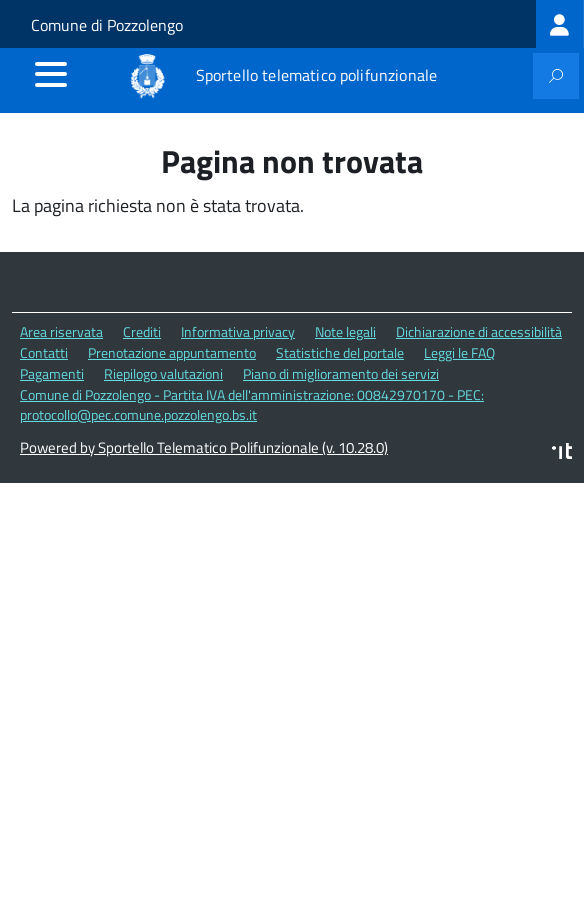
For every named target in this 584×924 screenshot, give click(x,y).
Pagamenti (52, 373)
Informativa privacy (238, 331)
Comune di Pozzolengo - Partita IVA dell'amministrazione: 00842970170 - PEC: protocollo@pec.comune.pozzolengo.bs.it (252, 405)
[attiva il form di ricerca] (556, 76)
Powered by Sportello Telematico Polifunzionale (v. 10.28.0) (204, 447)
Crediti (142, 331)
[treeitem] (560, 24)
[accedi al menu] (51, 74)
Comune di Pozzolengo (107, 25)
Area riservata (61, 331)
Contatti (44, 352)
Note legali (345, 331)
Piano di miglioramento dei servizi (341, 373)
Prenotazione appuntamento (172, 352)
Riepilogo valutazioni (163, 373)
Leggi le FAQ (459, 352)
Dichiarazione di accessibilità (479, 331)
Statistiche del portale (340, 352)
